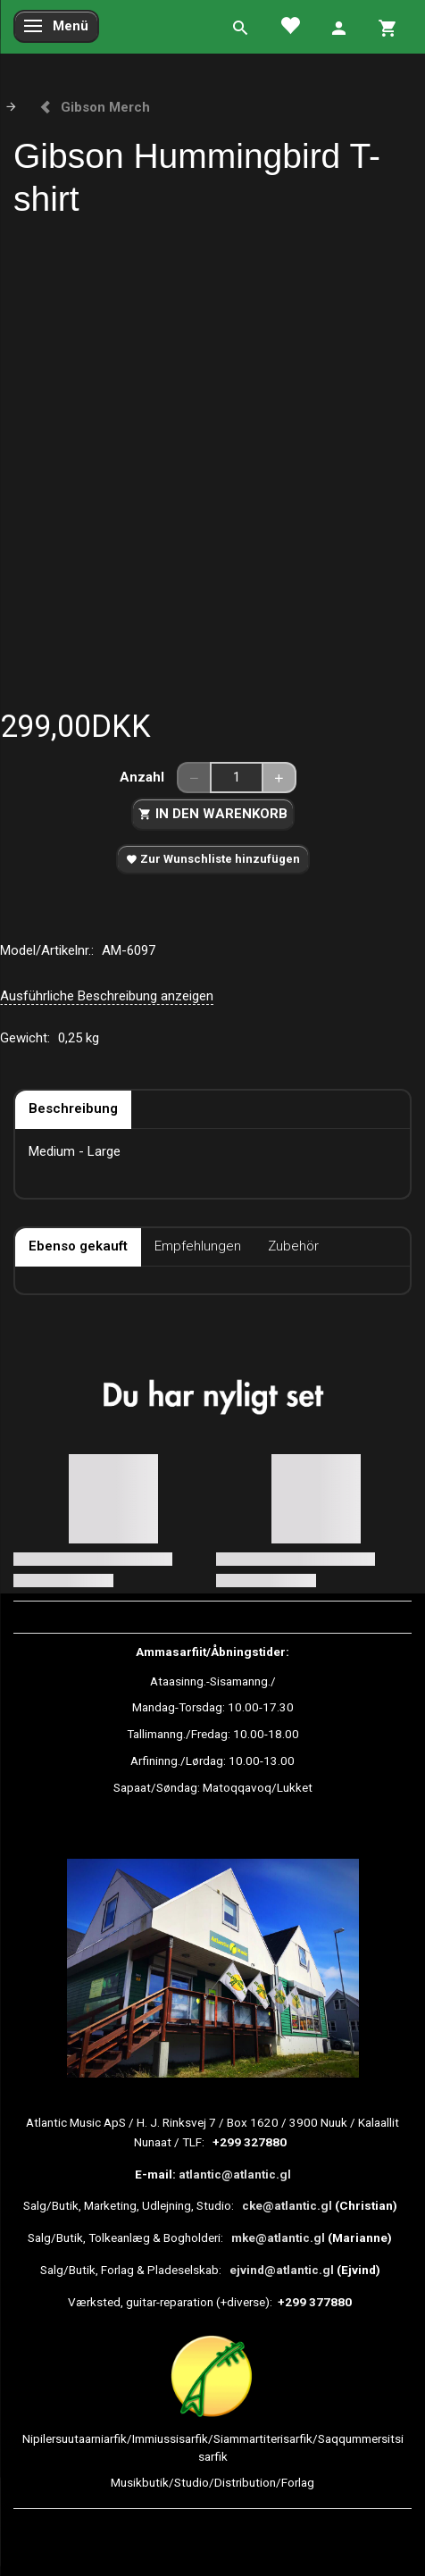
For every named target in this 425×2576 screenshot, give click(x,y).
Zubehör (293, 1246)
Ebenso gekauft (78, 1246)
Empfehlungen (197, 1246)
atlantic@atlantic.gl (235, 2174)
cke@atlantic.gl (287, 2205)
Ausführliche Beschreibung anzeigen (106, 996)
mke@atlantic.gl (278, 2237)
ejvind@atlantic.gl (281, 2269)
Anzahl (144, 777)
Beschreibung (73, 1108)
